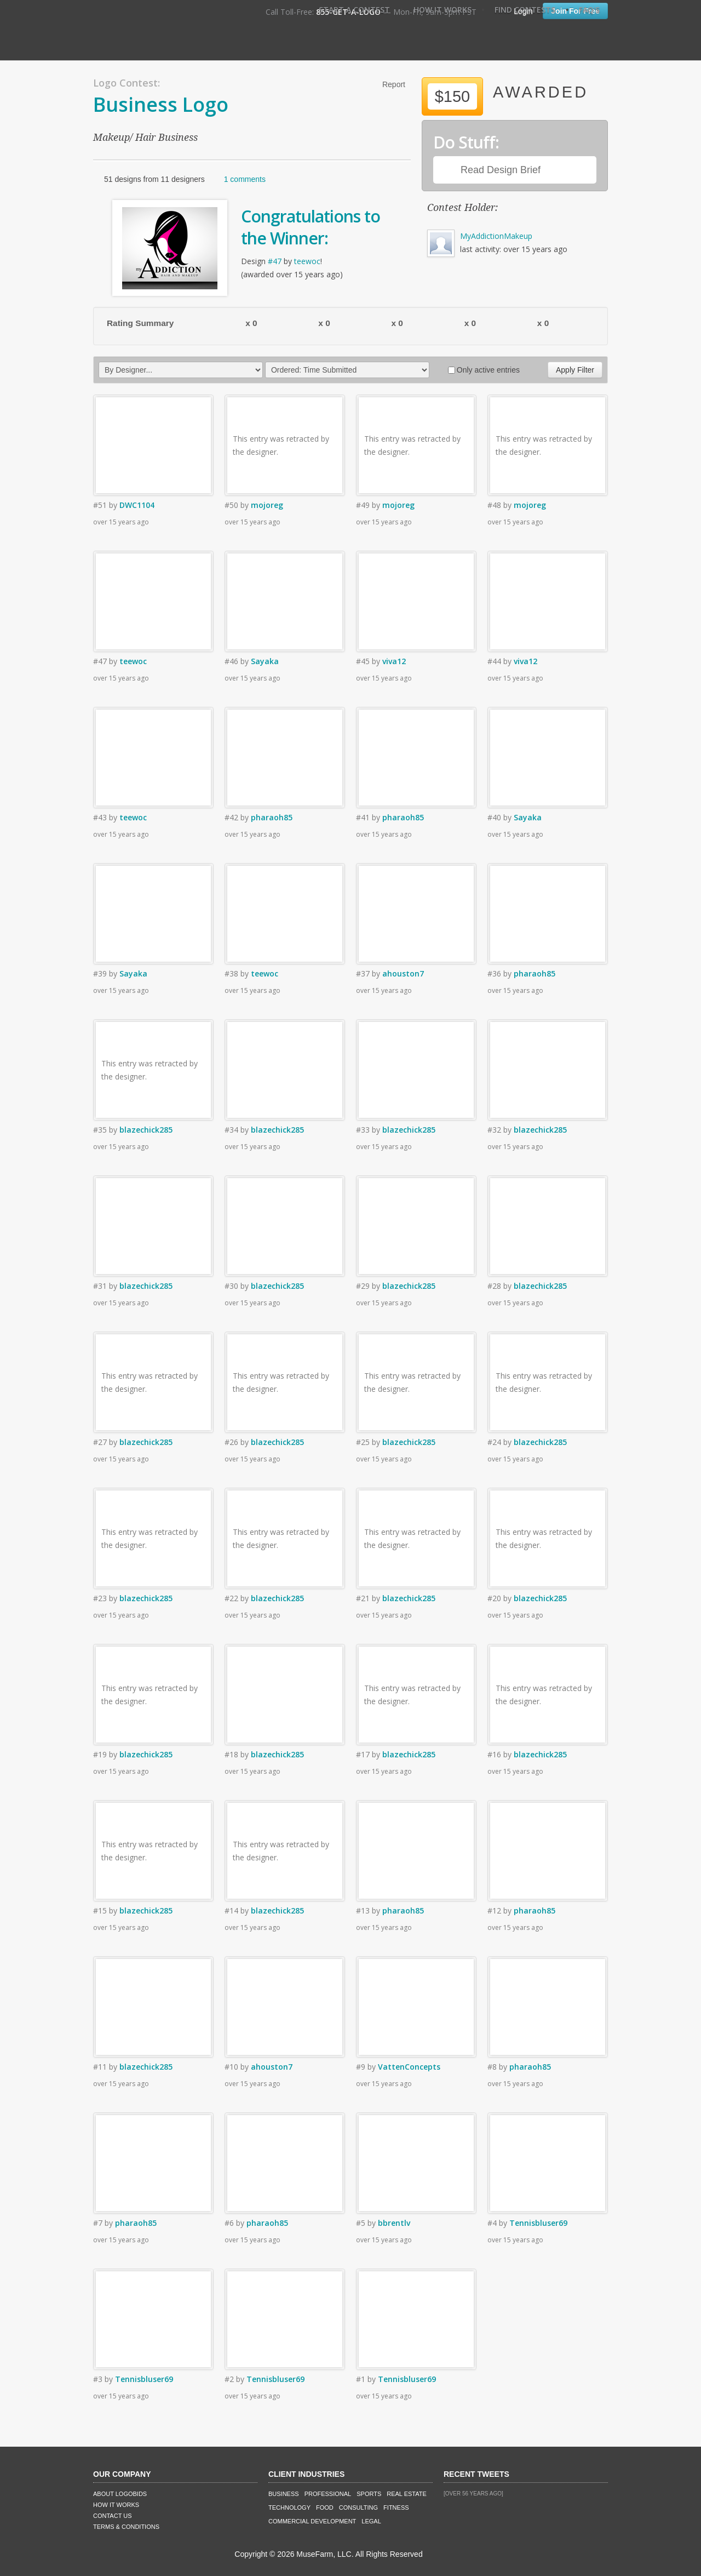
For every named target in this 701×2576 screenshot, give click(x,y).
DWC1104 (136, 505)
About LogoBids (120, 2494)
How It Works (442, 9)
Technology (289, 2507)
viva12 (394, 661)
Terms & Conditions (126, 2526)
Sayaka (265, 661)
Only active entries (484, 369)
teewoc (307, 261)
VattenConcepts (409, 2066)
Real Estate (407, 2494)
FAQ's (589, 9)
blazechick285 (146, 1129)
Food (325, 2507)
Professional (328, 2494)
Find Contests (525, 9)
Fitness (396, 2507)
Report (393, 84)
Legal (371, 2521)
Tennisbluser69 (538, 2223)
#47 (274, 261)
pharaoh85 (271, 817)
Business (283, 2494)
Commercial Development (312, 2521)
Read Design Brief (501, 169)
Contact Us (112, 2515)
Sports (369, 2494)
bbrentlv (394, 2223)
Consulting (358, 2507)
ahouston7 (403, 973)
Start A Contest (354, 9)
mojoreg (267, 505)
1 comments (245, 179)
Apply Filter (575, 369)
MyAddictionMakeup (496, 236)
